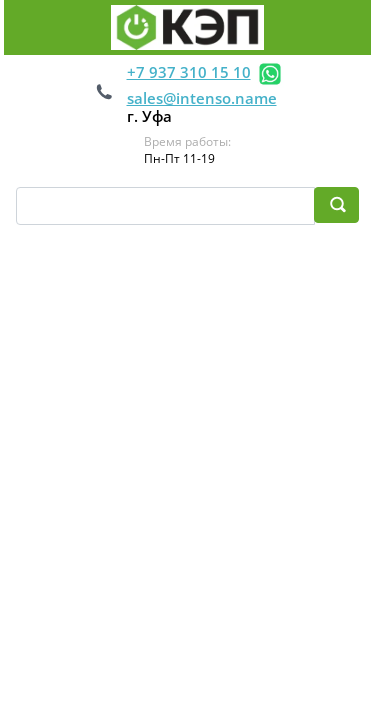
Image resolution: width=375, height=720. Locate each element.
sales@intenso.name (202, 98)
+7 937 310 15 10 (189, 72)
